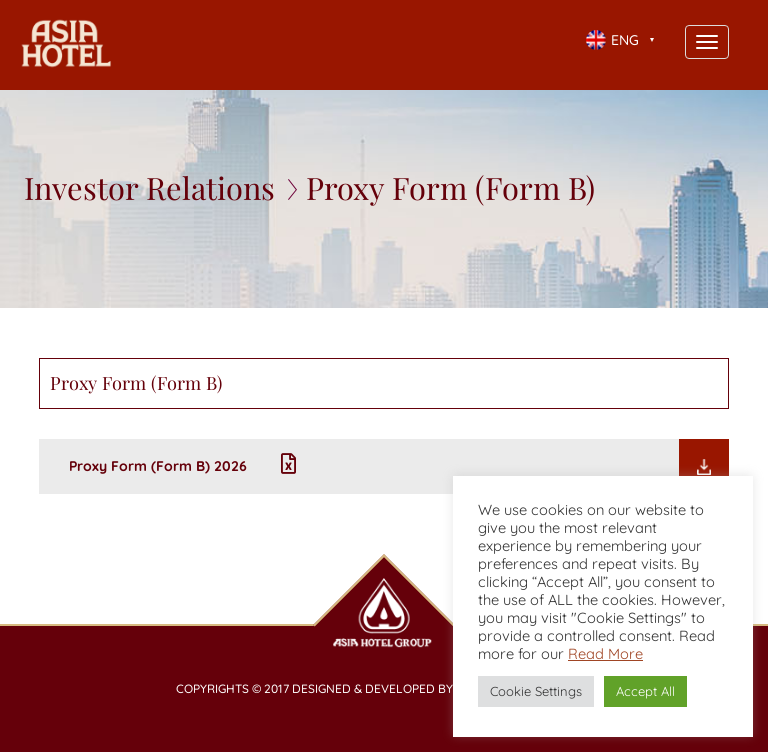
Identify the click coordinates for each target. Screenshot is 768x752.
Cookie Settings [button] (536, 691)
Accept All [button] (645, 691)
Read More (605, 653)
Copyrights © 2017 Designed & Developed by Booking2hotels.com (384, 688)
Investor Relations (149, 187)
